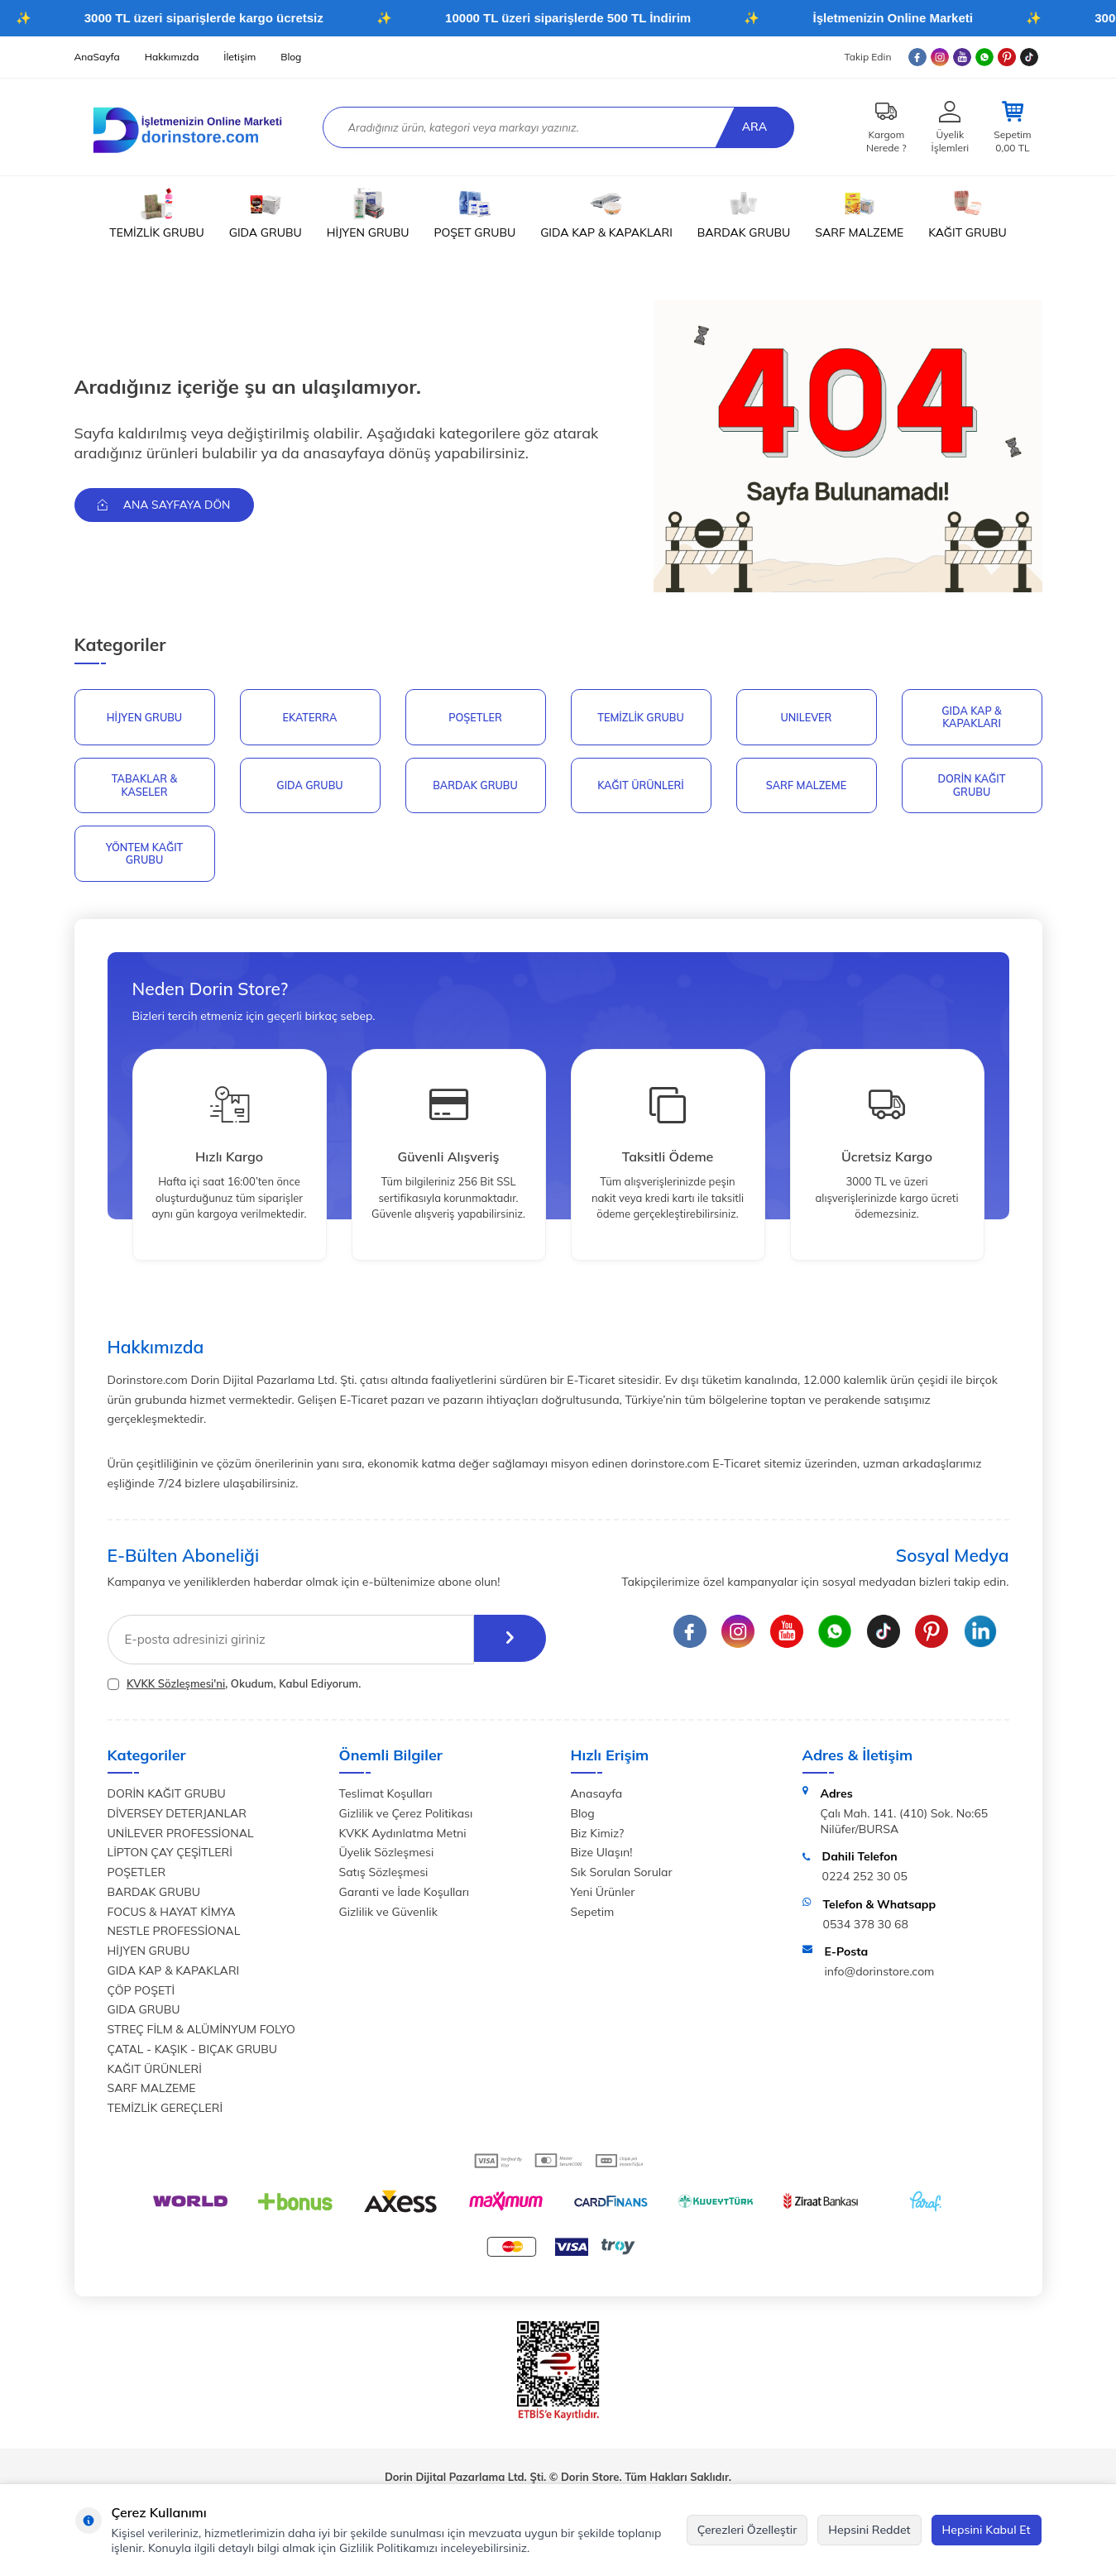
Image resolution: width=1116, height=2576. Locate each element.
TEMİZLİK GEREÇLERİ (165, 2111)
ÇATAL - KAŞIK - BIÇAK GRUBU (193, 2053)
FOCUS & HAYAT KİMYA (172, 1915)
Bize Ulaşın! (602, 1857)
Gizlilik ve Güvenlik (388, 1915)
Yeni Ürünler (603, 1896)
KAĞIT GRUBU (967, 213)
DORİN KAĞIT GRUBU (971, 787)
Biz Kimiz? (598, 1837)
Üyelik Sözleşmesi (386, 1857)
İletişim (239, 56)
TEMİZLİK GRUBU (156, 213)
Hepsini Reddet (869, 2529)
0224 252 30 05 (865, 1880)
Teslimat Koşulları (386, 1797)
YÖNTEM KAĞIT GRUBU (144, 857)
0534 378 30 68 (865, 1928)
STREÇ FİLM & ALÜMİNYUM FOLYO (201, 2033)
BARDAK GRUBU (743, 213)
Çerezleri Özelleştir (747, 2529)
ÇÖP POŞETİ (141, 1994)
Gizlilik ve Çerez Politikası (406, 1817)
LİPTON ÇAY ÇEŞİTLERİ (170, 1857)
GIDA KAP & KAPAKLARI (606, 213)
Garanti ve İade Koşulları (404, 1896)
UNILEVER (806, 717)
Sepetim (593, 1915)
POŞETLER (475, 717)
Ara (752, 126)
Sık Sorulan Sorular (622, 1876)
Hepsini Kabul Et (986, 2529)
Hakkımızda (172, 56)
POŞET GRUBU (475, 213)
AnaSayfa (97, 56)
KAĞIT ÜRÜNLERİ (640, 786)
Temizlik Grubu (640, 717)
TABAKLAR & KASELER (144, 787)
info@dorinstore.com (880, 1975)
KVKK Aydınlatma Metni (403, 1837)
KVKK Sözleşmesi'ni (176, 1687)
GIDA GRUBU (265, 213)
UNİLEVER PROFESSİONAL (181, 1837)
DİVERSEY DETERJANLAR (177, 1817)
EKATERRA (310, 717)
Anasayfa (597, 1797)
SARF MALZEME (859, 213)
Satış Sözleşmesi (384, 1876)
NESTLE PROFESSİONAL (174, 1935)
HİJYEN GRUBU (368, 213)
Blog (290, 56)
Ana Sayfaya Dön (167, 504)
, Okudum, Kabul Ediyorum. (235, 1688)
